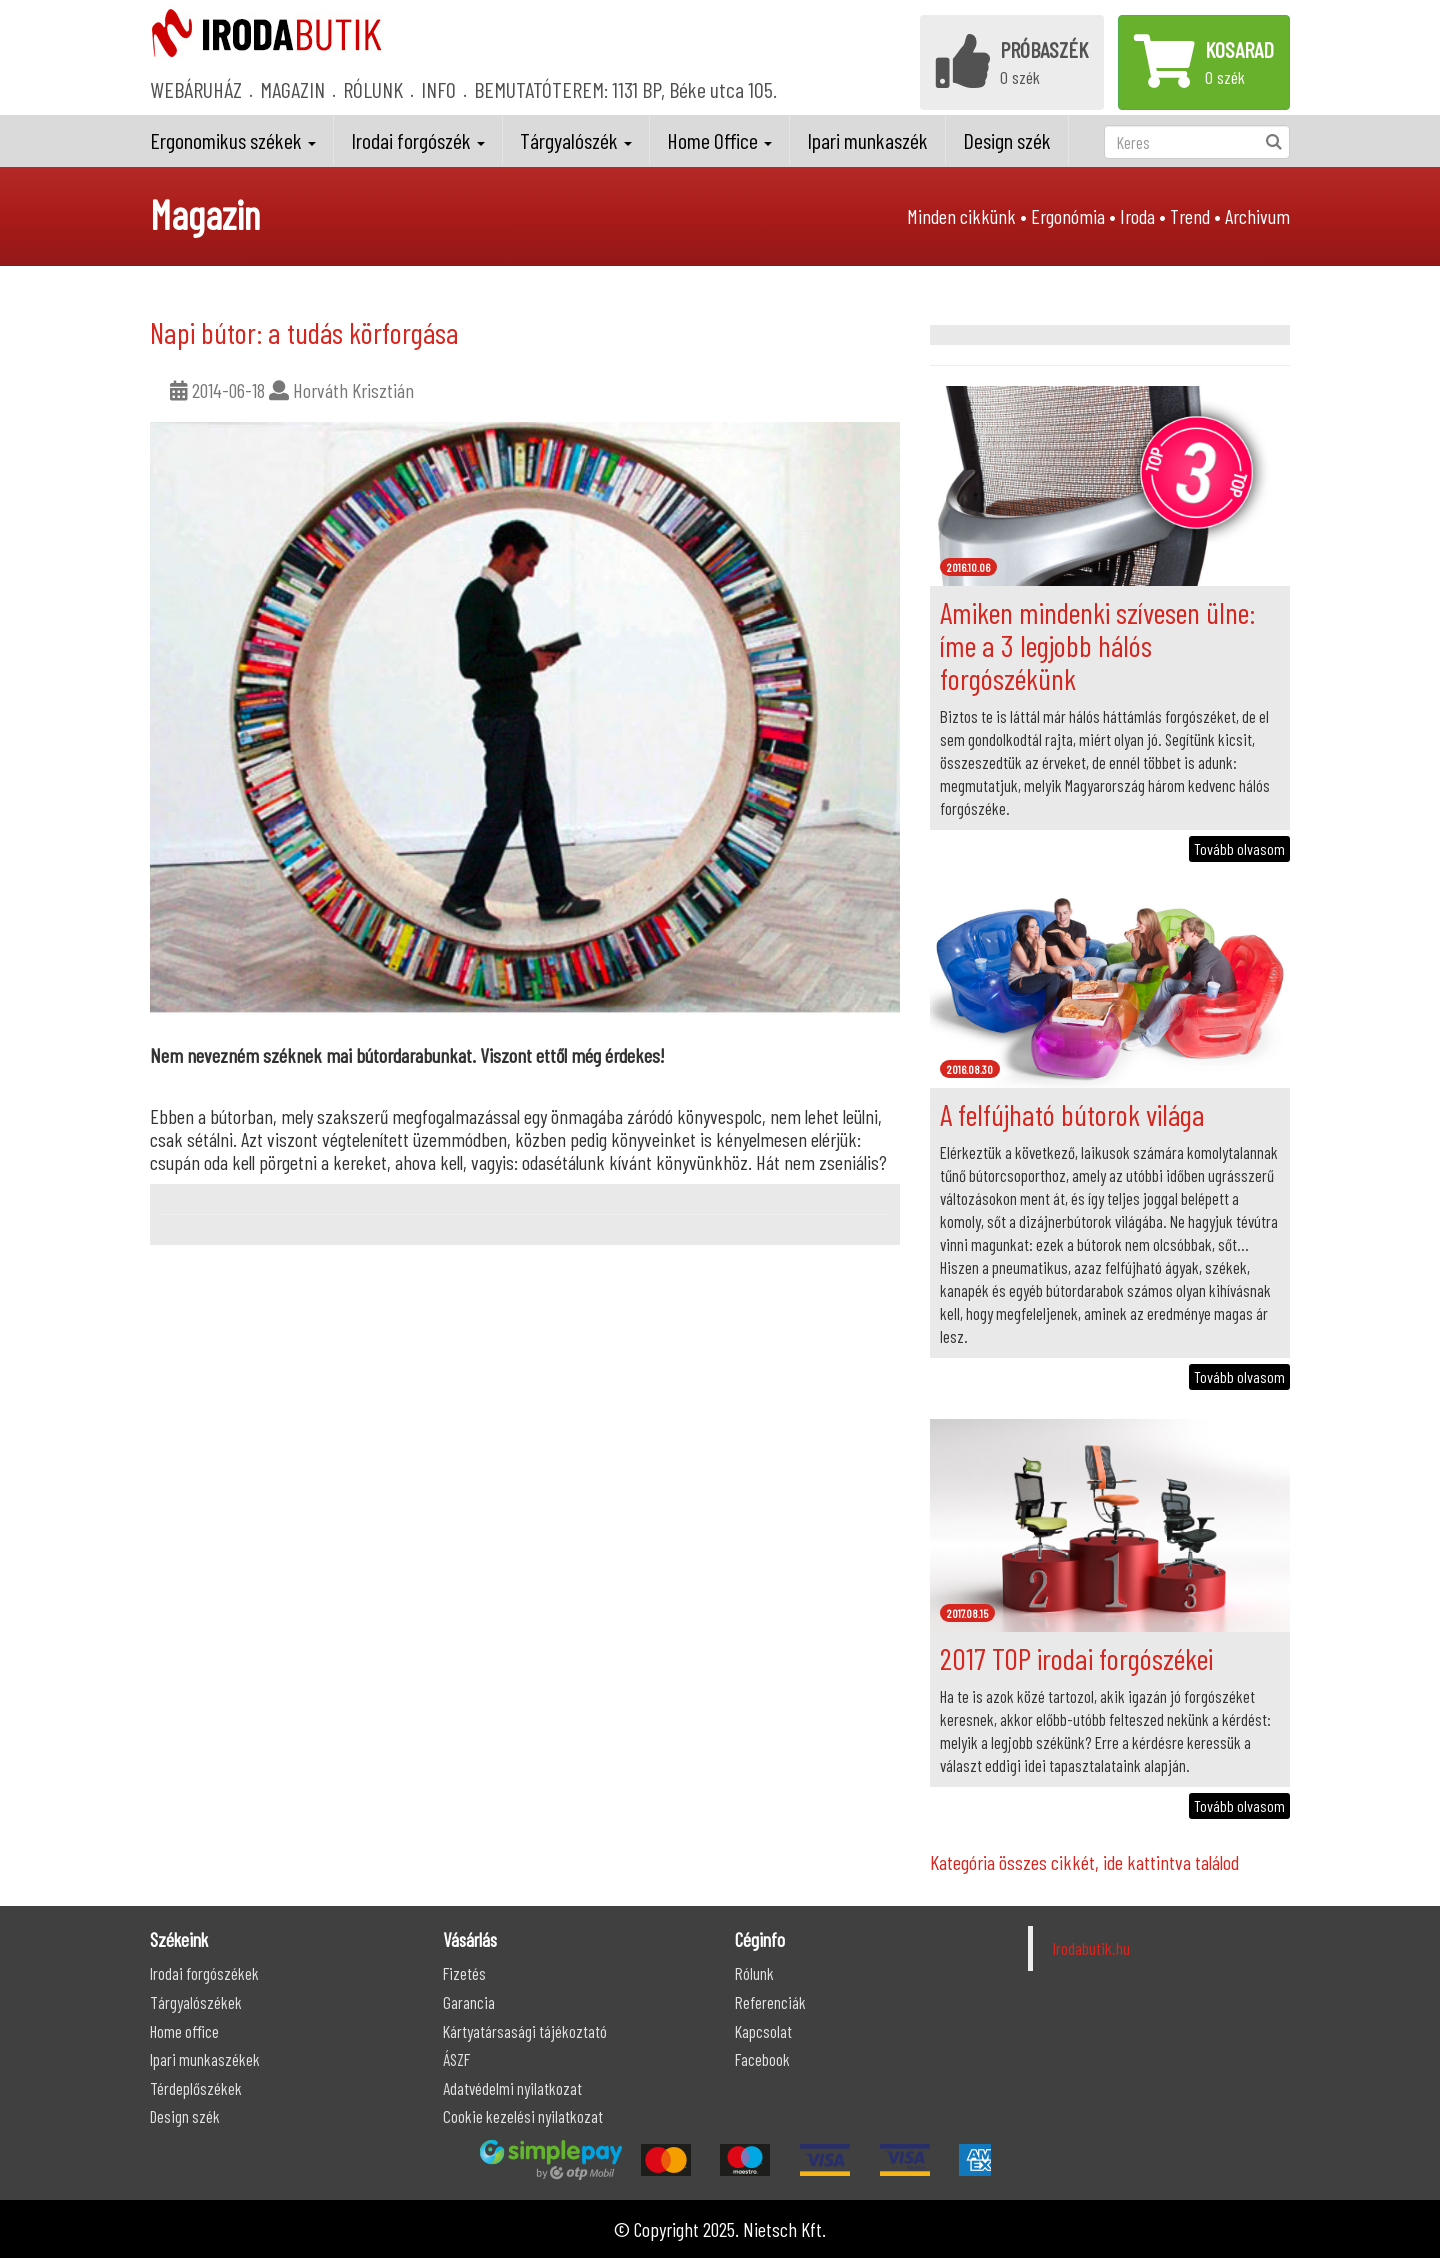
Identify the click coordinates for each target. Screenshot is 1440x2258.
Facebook (762, 2059)
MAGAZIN (292, 89)
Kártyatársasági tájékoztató (525, 2031)
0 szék (1012, 61)
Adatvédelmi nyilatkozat (512, 2088)
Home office (184, 2031)
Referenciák (770, 2002)
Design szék (1007, 140)
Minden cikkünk (961, 216)
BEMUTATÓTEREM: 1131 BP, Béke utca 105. (625, 89)
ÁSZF (456, 2059)
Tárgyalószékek (196, 2002)
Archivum (1257, 216)
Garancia (469, 2002)
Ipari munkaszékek (205, 2059)
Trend (1190, 216)
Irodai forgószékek (204, 1973)
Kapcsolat (763, 2031)
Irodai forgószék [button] (418, 140)
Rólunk (754, 1973)
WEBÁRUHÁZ (196, 89)
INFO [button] (438, 89)
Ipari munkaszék (867, 140)
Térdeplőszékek (196, 2088)
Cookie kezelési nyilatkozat (523, 2116)
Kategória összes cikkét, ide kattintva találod (1084, 1862)
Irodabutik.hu (1091, 1948)
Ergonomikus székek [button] (233, 140)
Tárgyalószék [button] (576, 140)
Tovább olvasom (1239, 848)
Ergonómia (1068, 216)
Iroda (1137, 216)
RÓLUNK (373, 89)
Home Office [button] (719, 140)
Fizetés (464, 1973)
